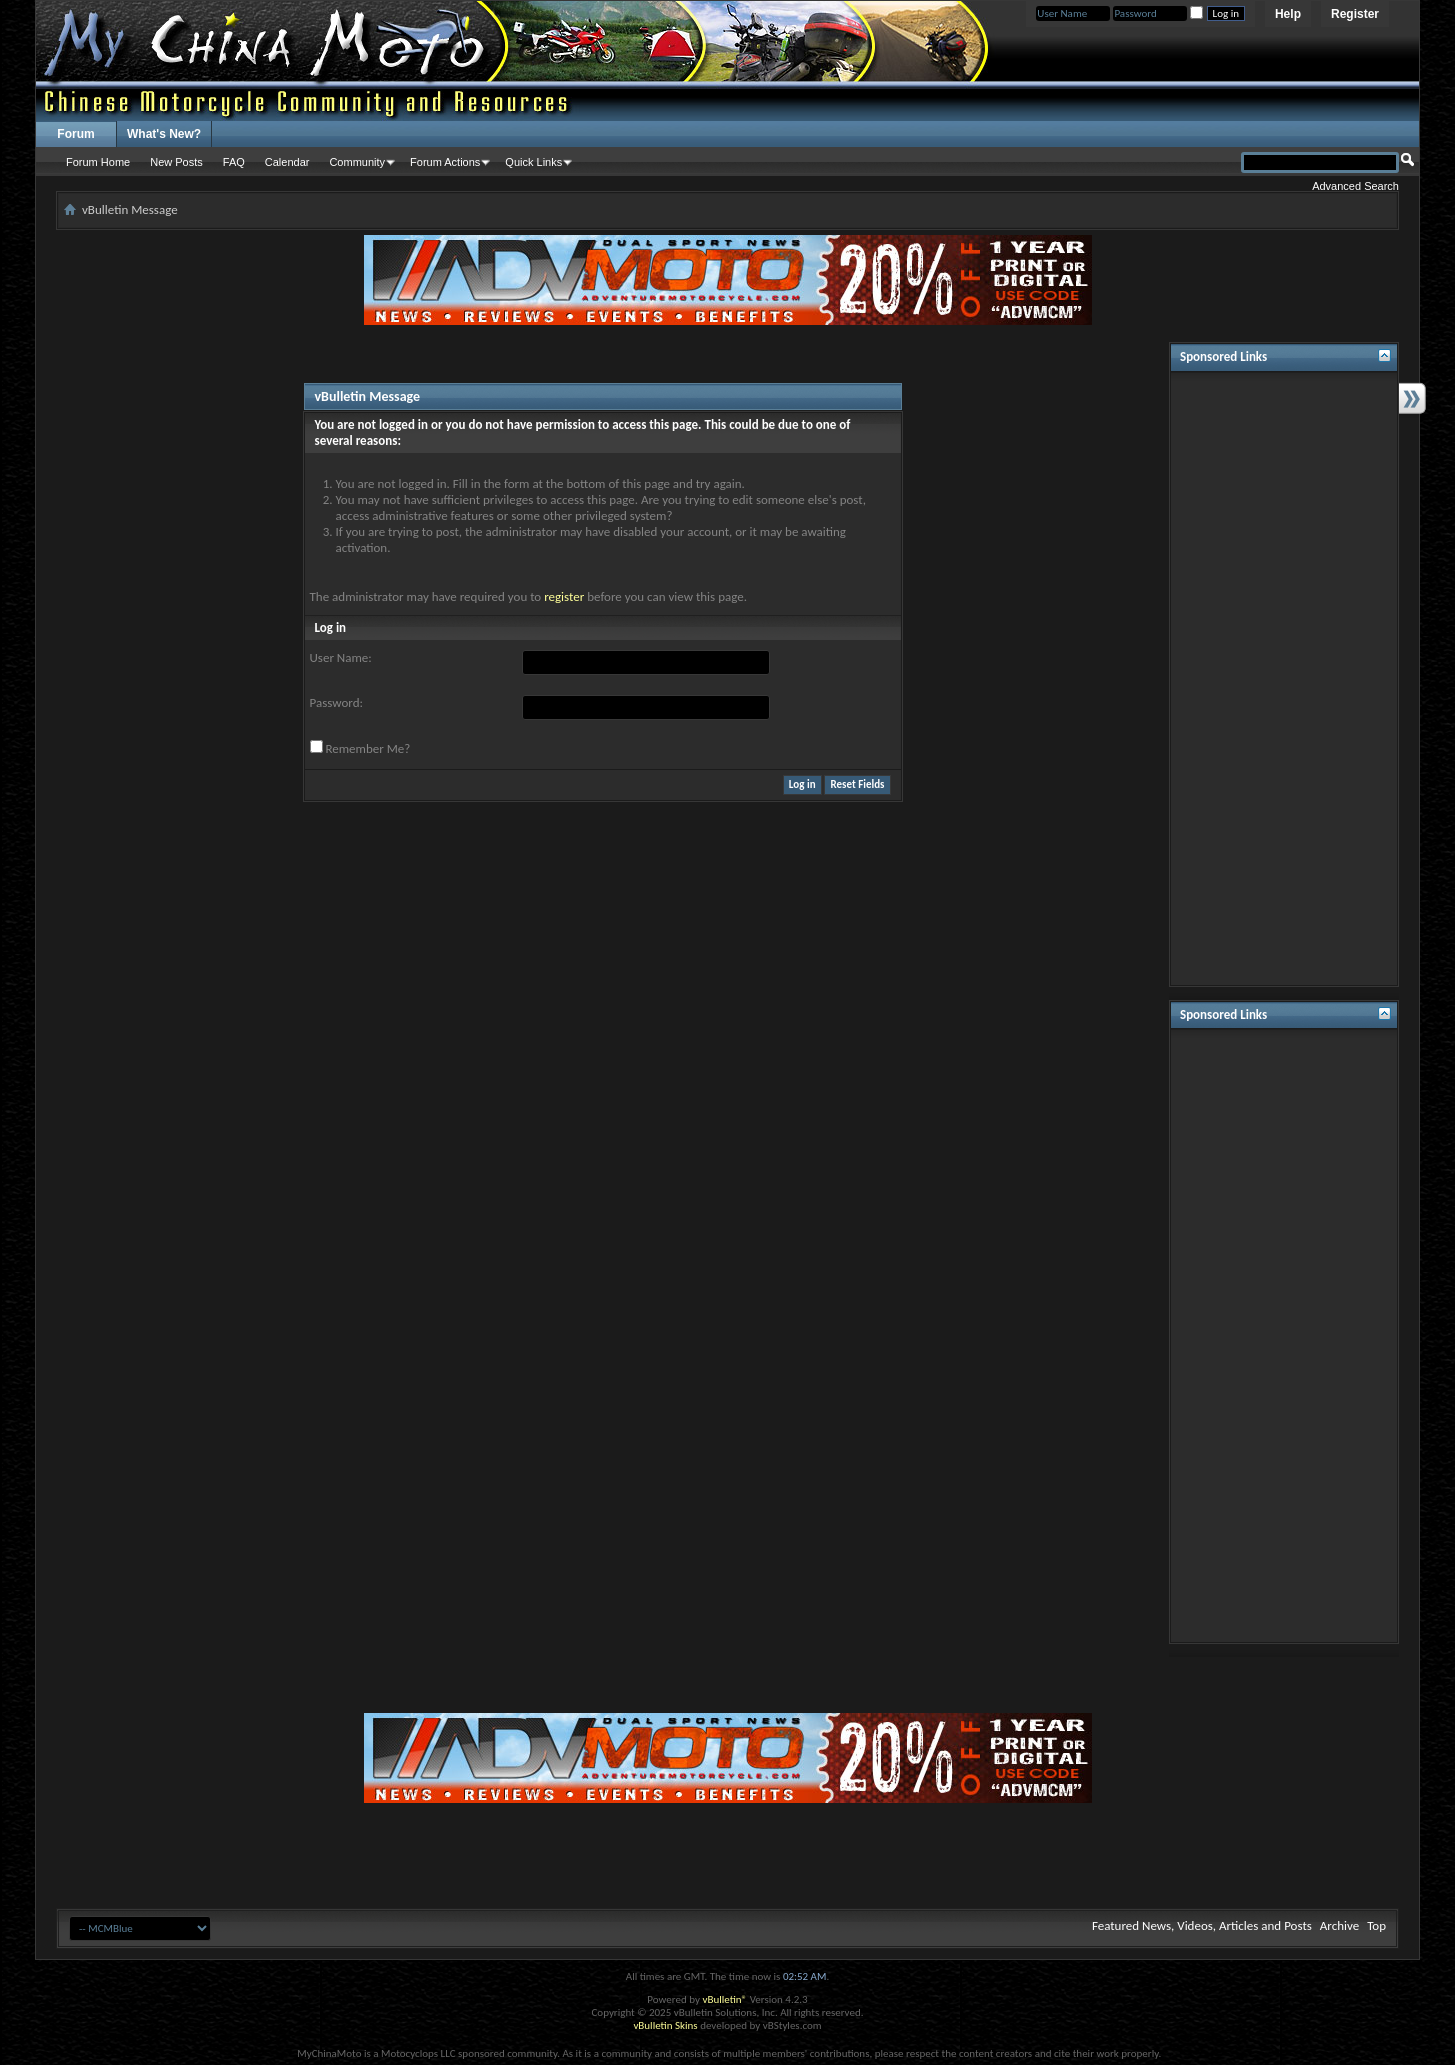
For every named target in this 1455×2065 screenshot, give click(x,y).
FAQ (234, 162)
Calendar (287, 162)
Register (1355, 14)
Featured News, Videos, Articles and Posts (1202, 1925)
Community (357, 162)
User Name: (341, 657)
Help (1288, 14)
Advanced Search (1355, 186)
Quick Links (533, 162)
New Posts (176, 162)
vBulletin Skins (665, 2025)
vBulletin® (724, 1999)
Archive (1339, 1925)
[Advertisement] (1284, 679)
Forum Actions (445, 162)
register (564, 596)
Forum (75, 134)
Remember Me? (360, 748)
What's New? (164, 134)
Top (1376, 1925)
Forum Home (98, 162)
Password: (336, 702)
